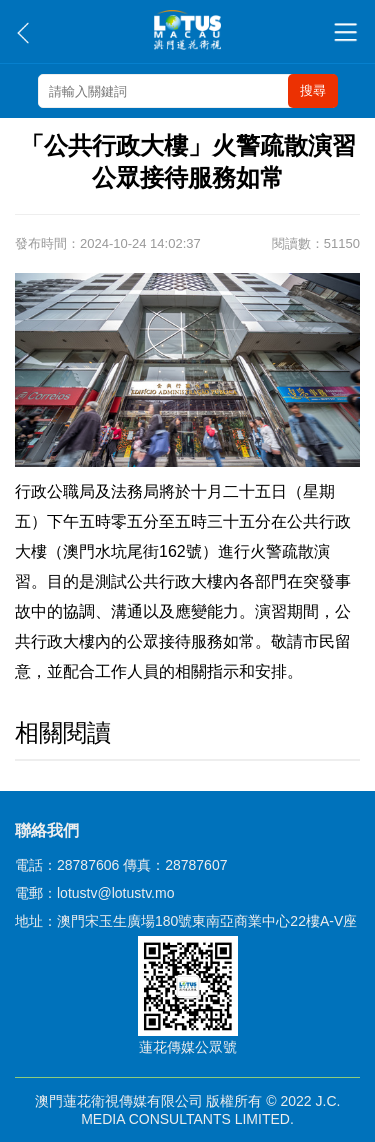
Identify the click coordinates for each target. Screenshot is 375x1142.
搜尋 (313, 90)
